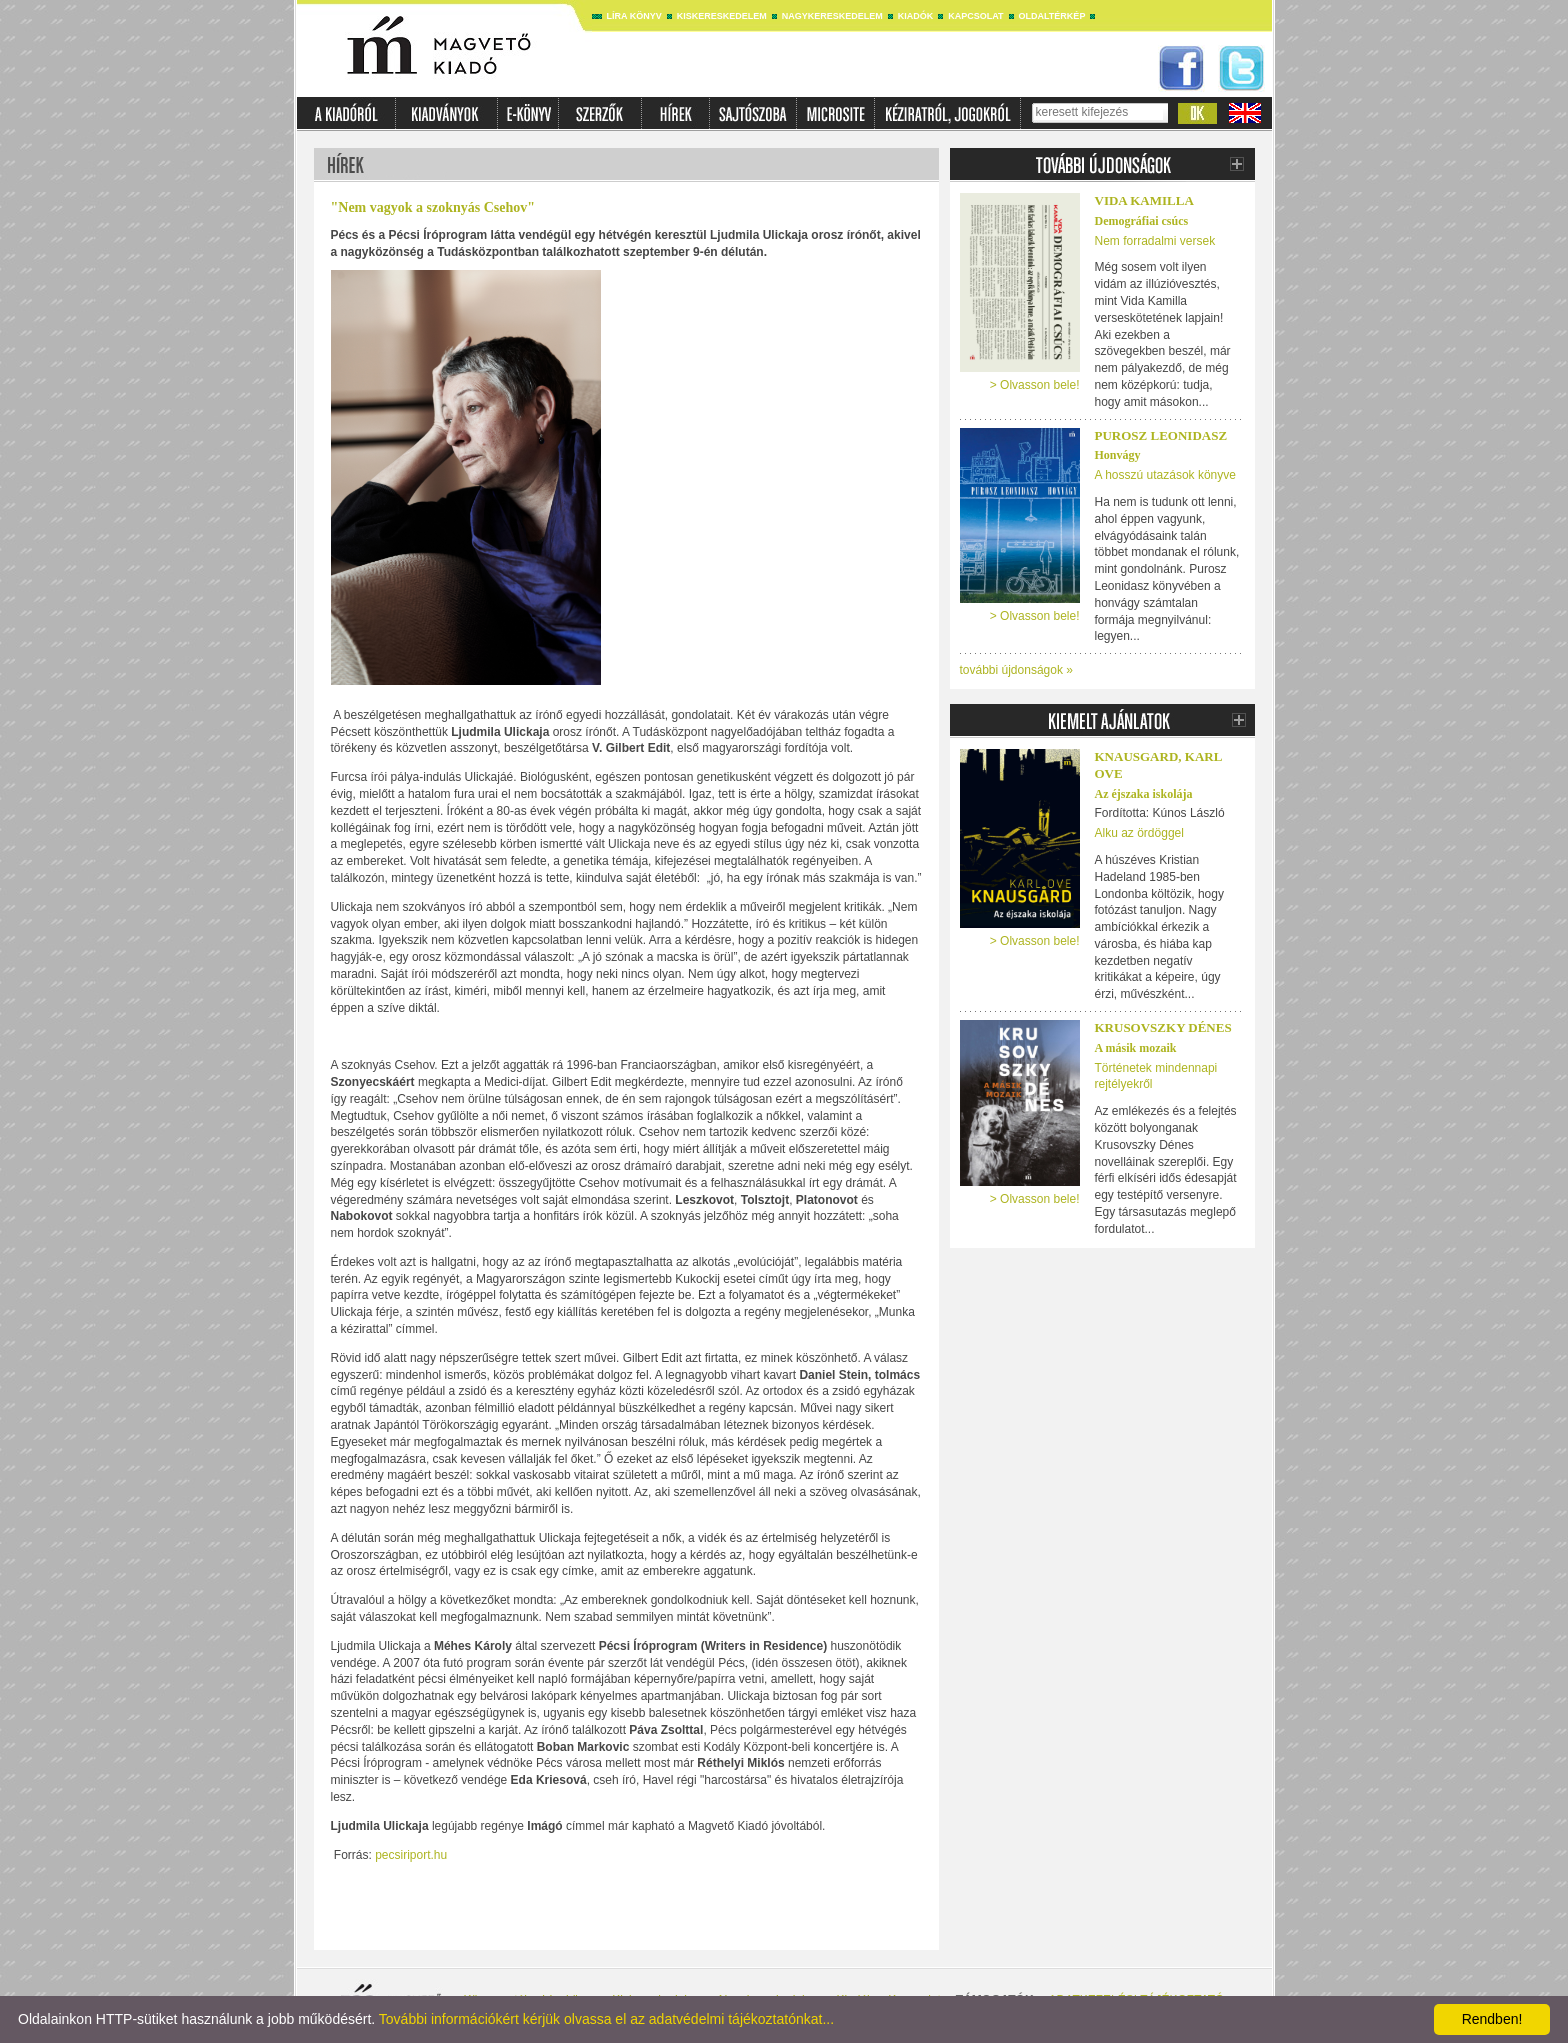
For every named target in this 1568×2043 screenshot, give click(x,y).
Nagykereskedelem (832, 16)
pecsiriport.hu (411, 1855)
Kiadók (916, 16)
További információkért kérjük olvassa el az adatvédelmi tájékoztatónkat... (606, 2019)
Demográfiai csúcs (1142, 221)
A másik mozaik (1136, 1048)
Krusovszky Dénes (1163, 1027)
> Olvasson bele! (1035, 385)
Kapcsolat (975, 16)
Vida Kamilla (1144, 200)
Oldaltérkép (1052, 16)
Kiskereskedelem (722, 16)
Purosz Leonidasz (1161, 435)
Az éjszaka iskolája (1144, 794)
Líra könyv (634, 16)
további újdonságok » (1016, 670)
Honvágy (1118, 455)
